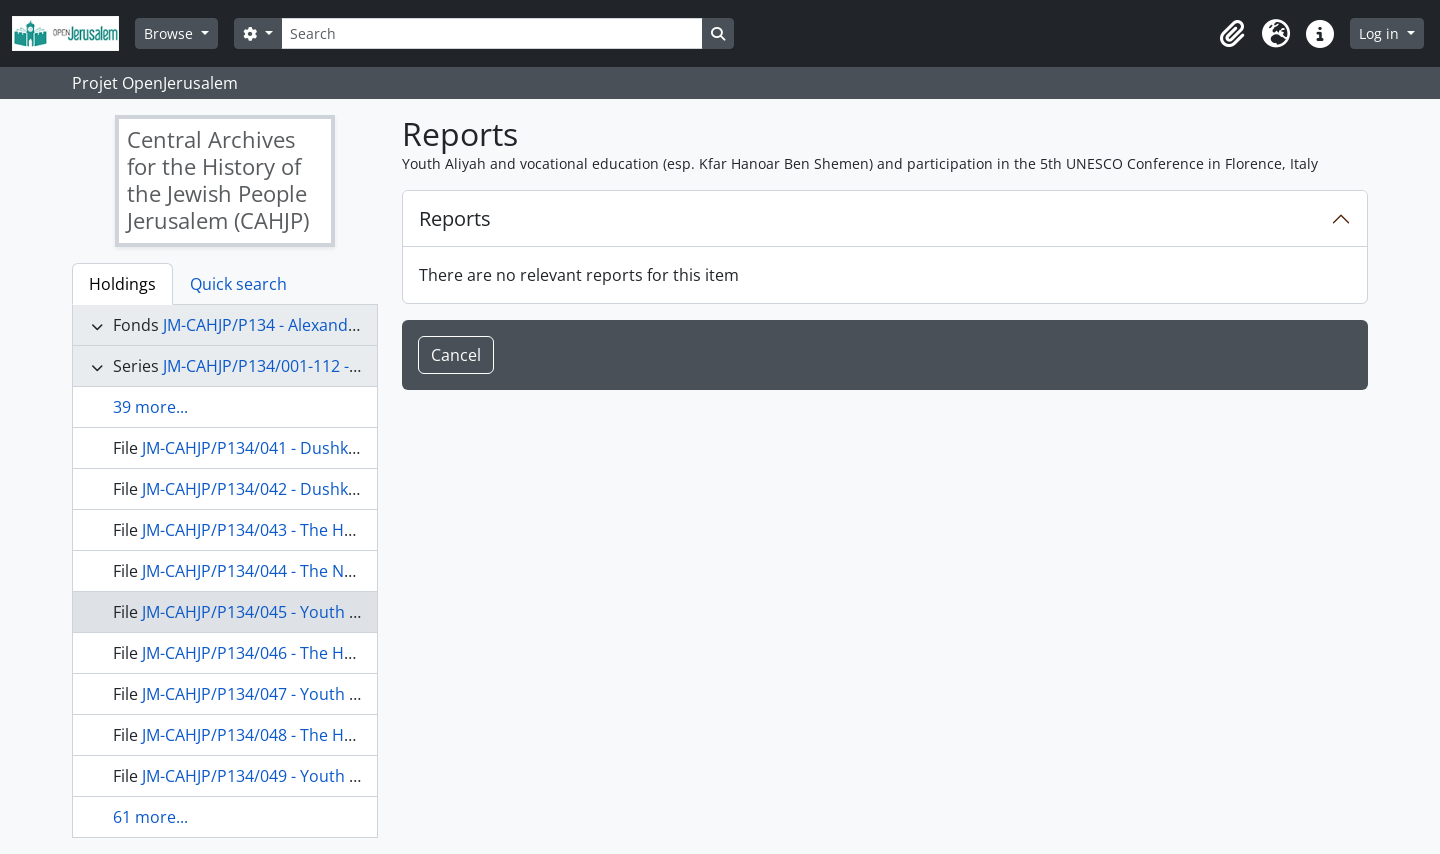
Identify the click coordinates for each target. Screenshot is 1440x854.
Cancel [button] (456, 355)
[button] (1232, 34)
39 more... (150, 407)
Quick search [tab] (238, 284)
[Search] (492, 33)
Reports (455, 218)
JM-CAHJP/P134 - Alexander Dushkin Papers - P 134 (352, 325)
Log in (1381, 33)
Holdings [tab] (122, 284)
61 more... (150, 817)
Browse (170, 33)
